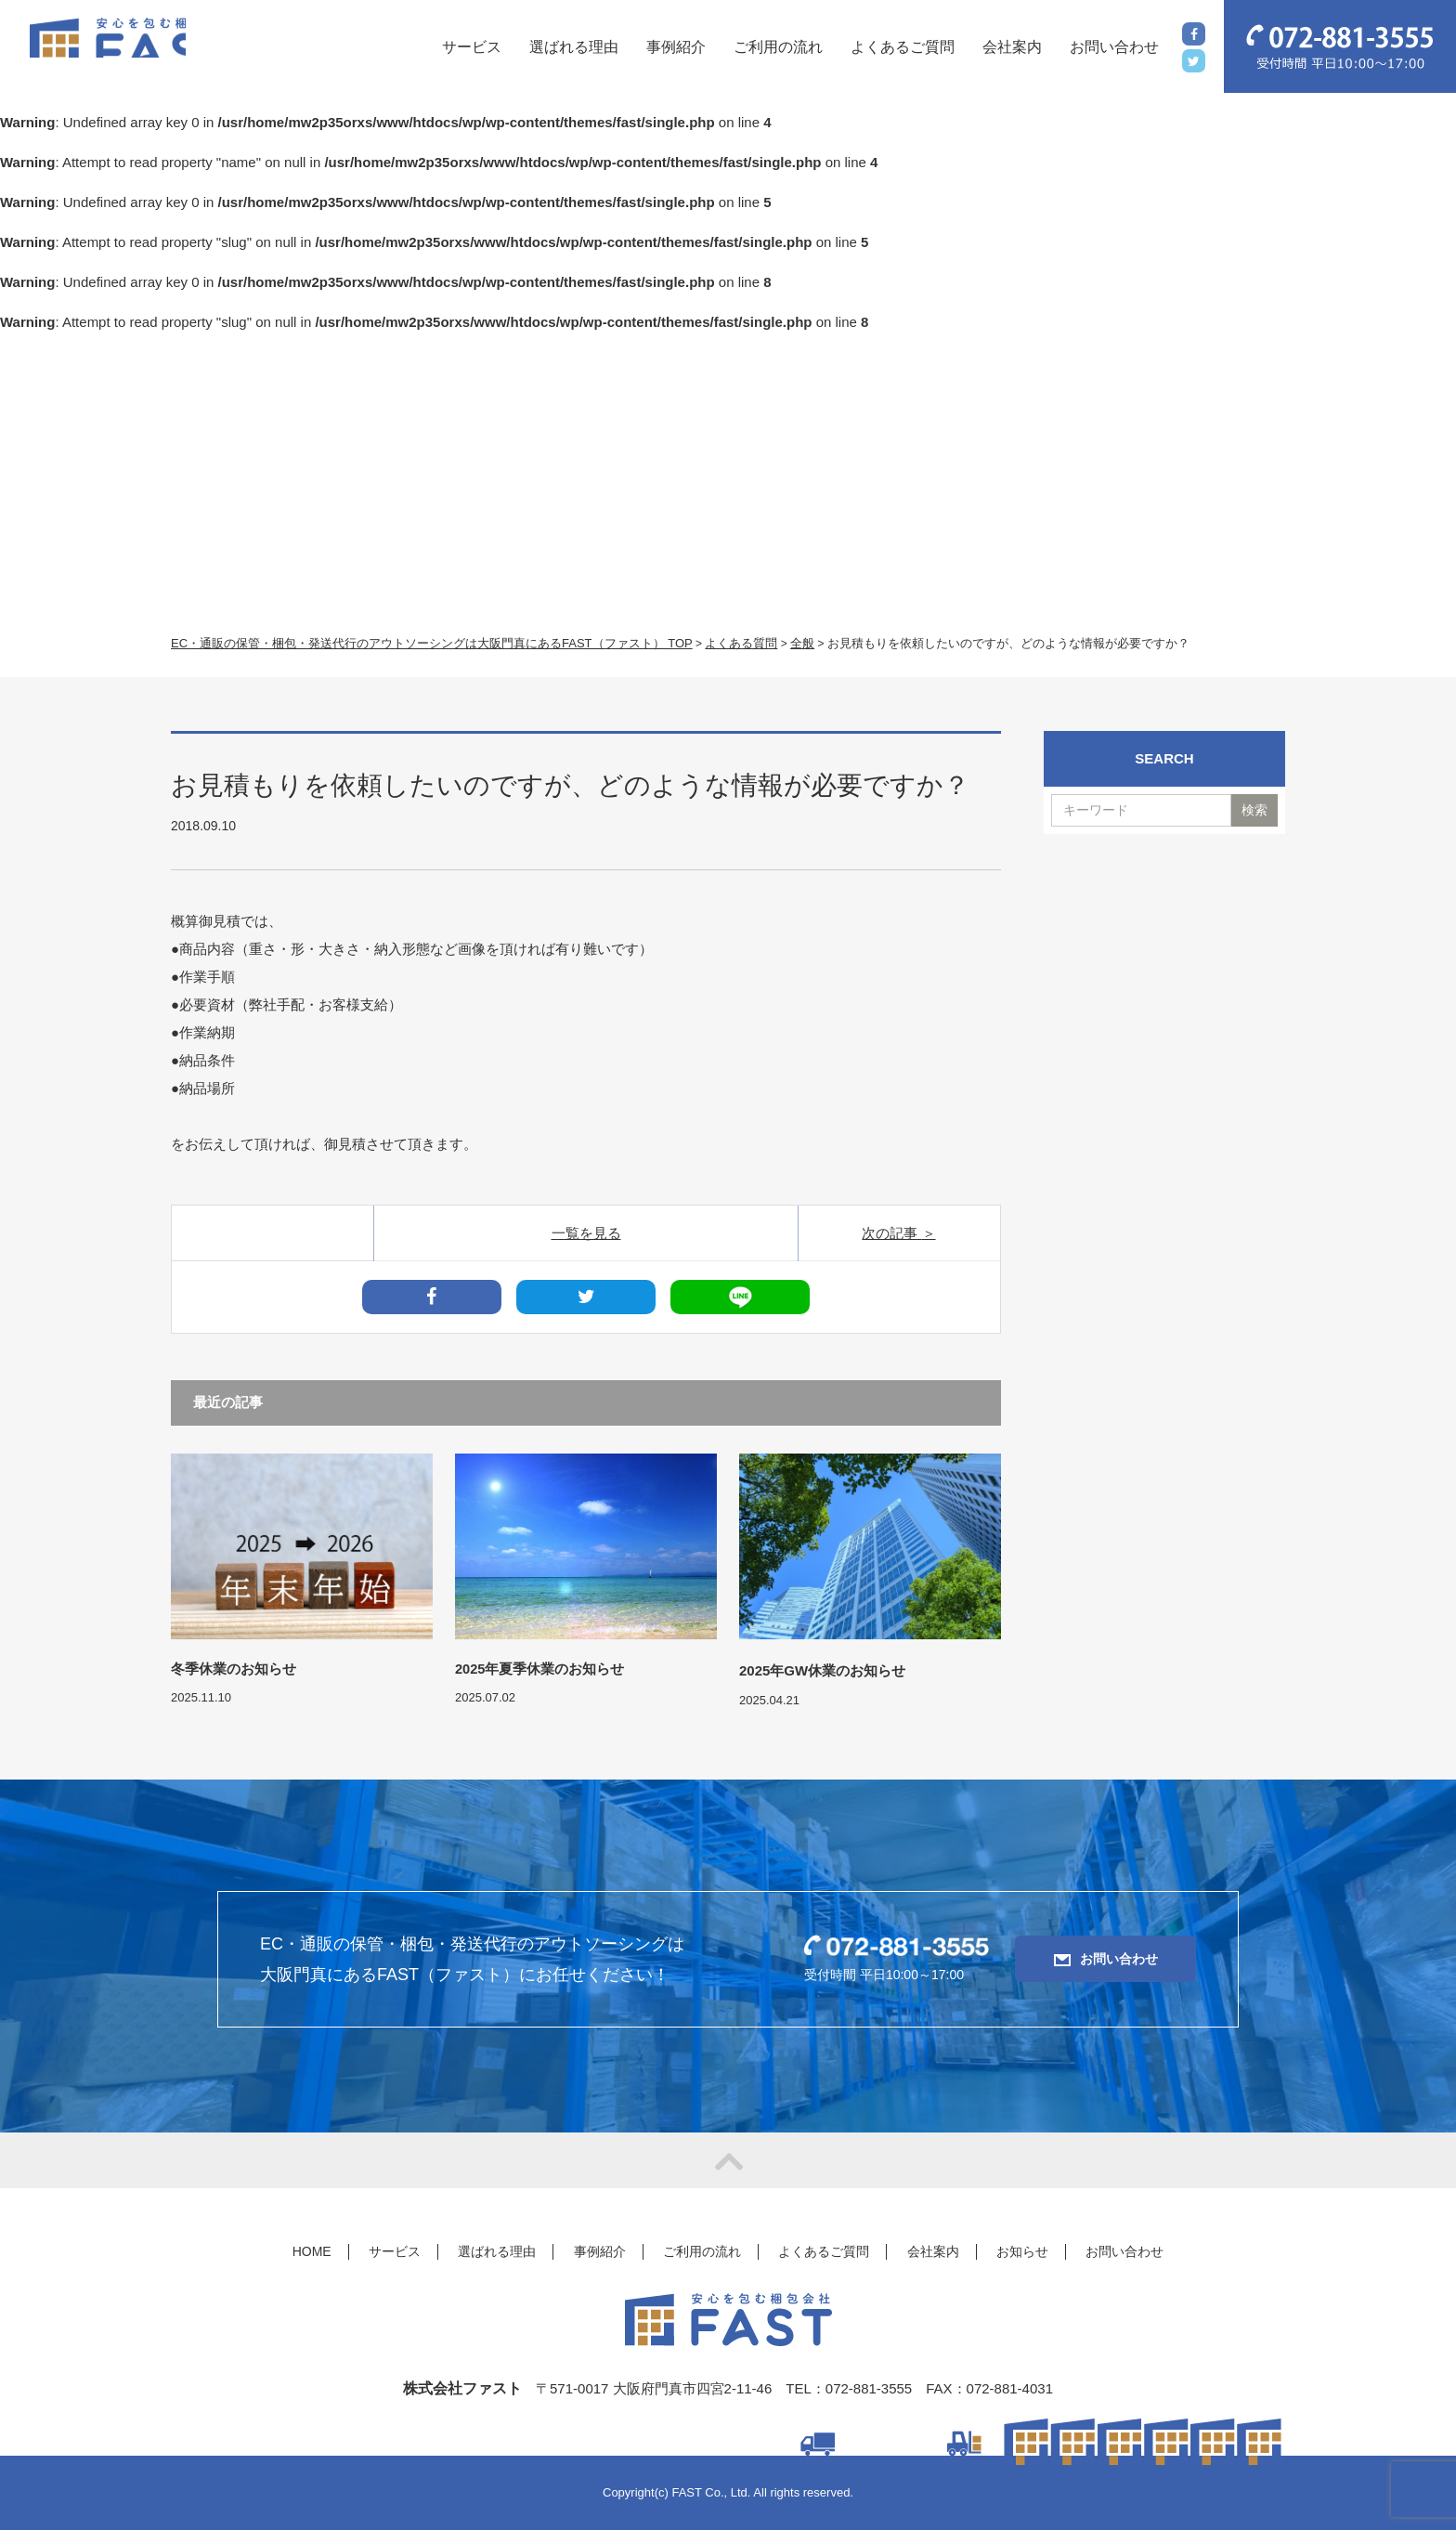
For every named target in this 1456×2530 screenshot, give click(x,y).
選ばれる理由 (573, 47)
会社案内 (1012, 47)
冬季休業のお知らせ (233, 1670)
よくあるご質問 (903, 47)
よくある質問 (741, 643)
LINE (740, 1297)
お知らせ (1022, 2251)
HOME (312, 2251)
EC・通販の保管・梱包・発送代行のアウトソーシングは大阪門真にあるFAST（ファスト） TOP (432, 643)
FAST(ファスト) (150, 47)
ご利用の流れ (778, 47)
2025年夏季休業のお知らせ (540, 1670)
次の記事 (891, 1233)
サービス (471, 47)
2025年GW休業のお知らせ (822, 1670)
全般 (802, 643)
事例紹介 (676, 47)
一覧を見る (586, 1233)
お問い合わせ (1114, 47)
